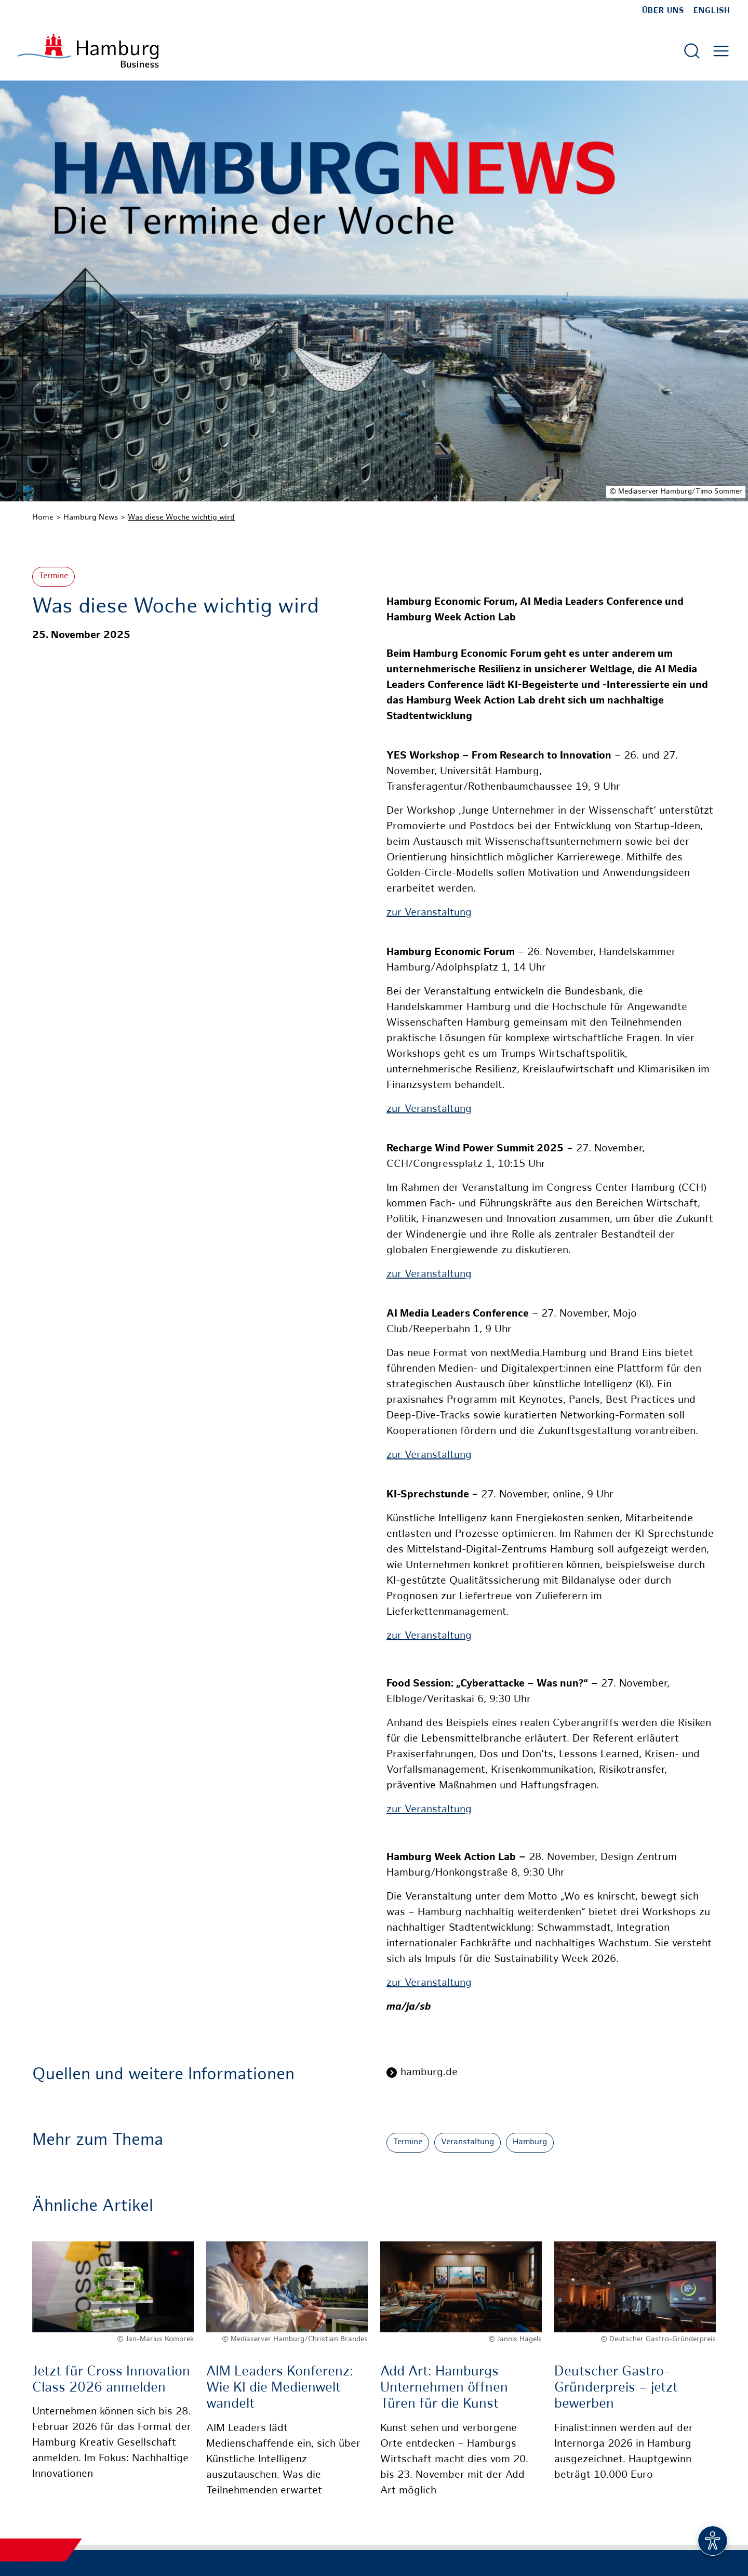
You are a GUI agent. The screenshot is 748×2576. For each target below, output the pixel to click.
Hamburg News (90, 517)
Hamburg (530, 2142)
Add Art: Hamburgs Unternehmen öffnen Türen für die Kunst (444, 2388)
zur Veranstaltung (429, 913)
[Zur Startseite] (88, 51)
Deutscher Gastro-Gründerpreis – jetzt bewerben (616, 2388)
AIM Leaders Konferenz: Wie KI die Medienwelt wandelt (279, 2388)
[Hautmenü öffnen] (721, 51)
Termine (53, 576)
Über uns (663, 11)
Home (43, 517)
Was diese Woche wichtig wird (181, 517)
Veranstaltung (467, 2142)
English (711, 11)
